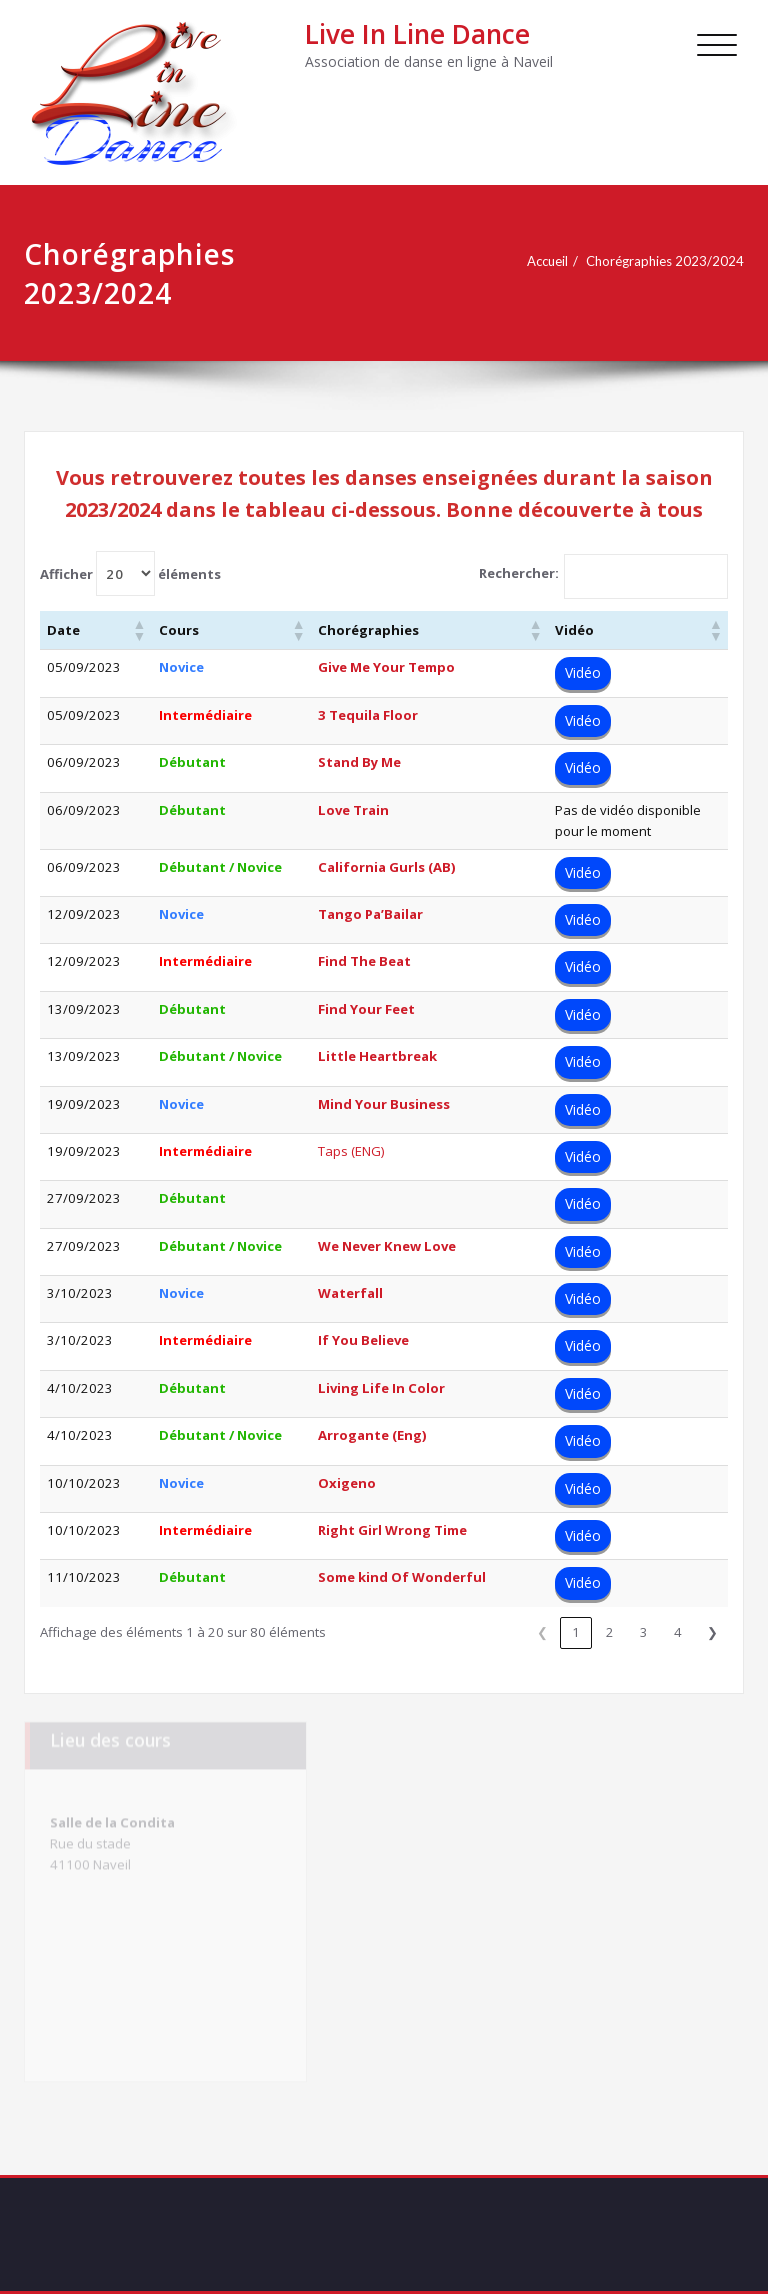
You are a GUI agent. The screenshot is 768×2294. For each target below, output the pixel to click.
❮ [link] (542, 1632)
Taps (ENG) (351, 1151)
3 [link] (644, 1632)
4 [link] (678, 1632)
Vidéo (583, 672)
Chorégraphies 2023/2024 (665, 261)
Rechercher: (519, 573)
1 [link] (576, 1632)
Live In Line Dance (417, 34)
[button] (139, 630)
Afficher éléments (130, 573)
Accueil (547, 261)
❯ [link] (712, 1632)
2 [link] (610, 1632)
